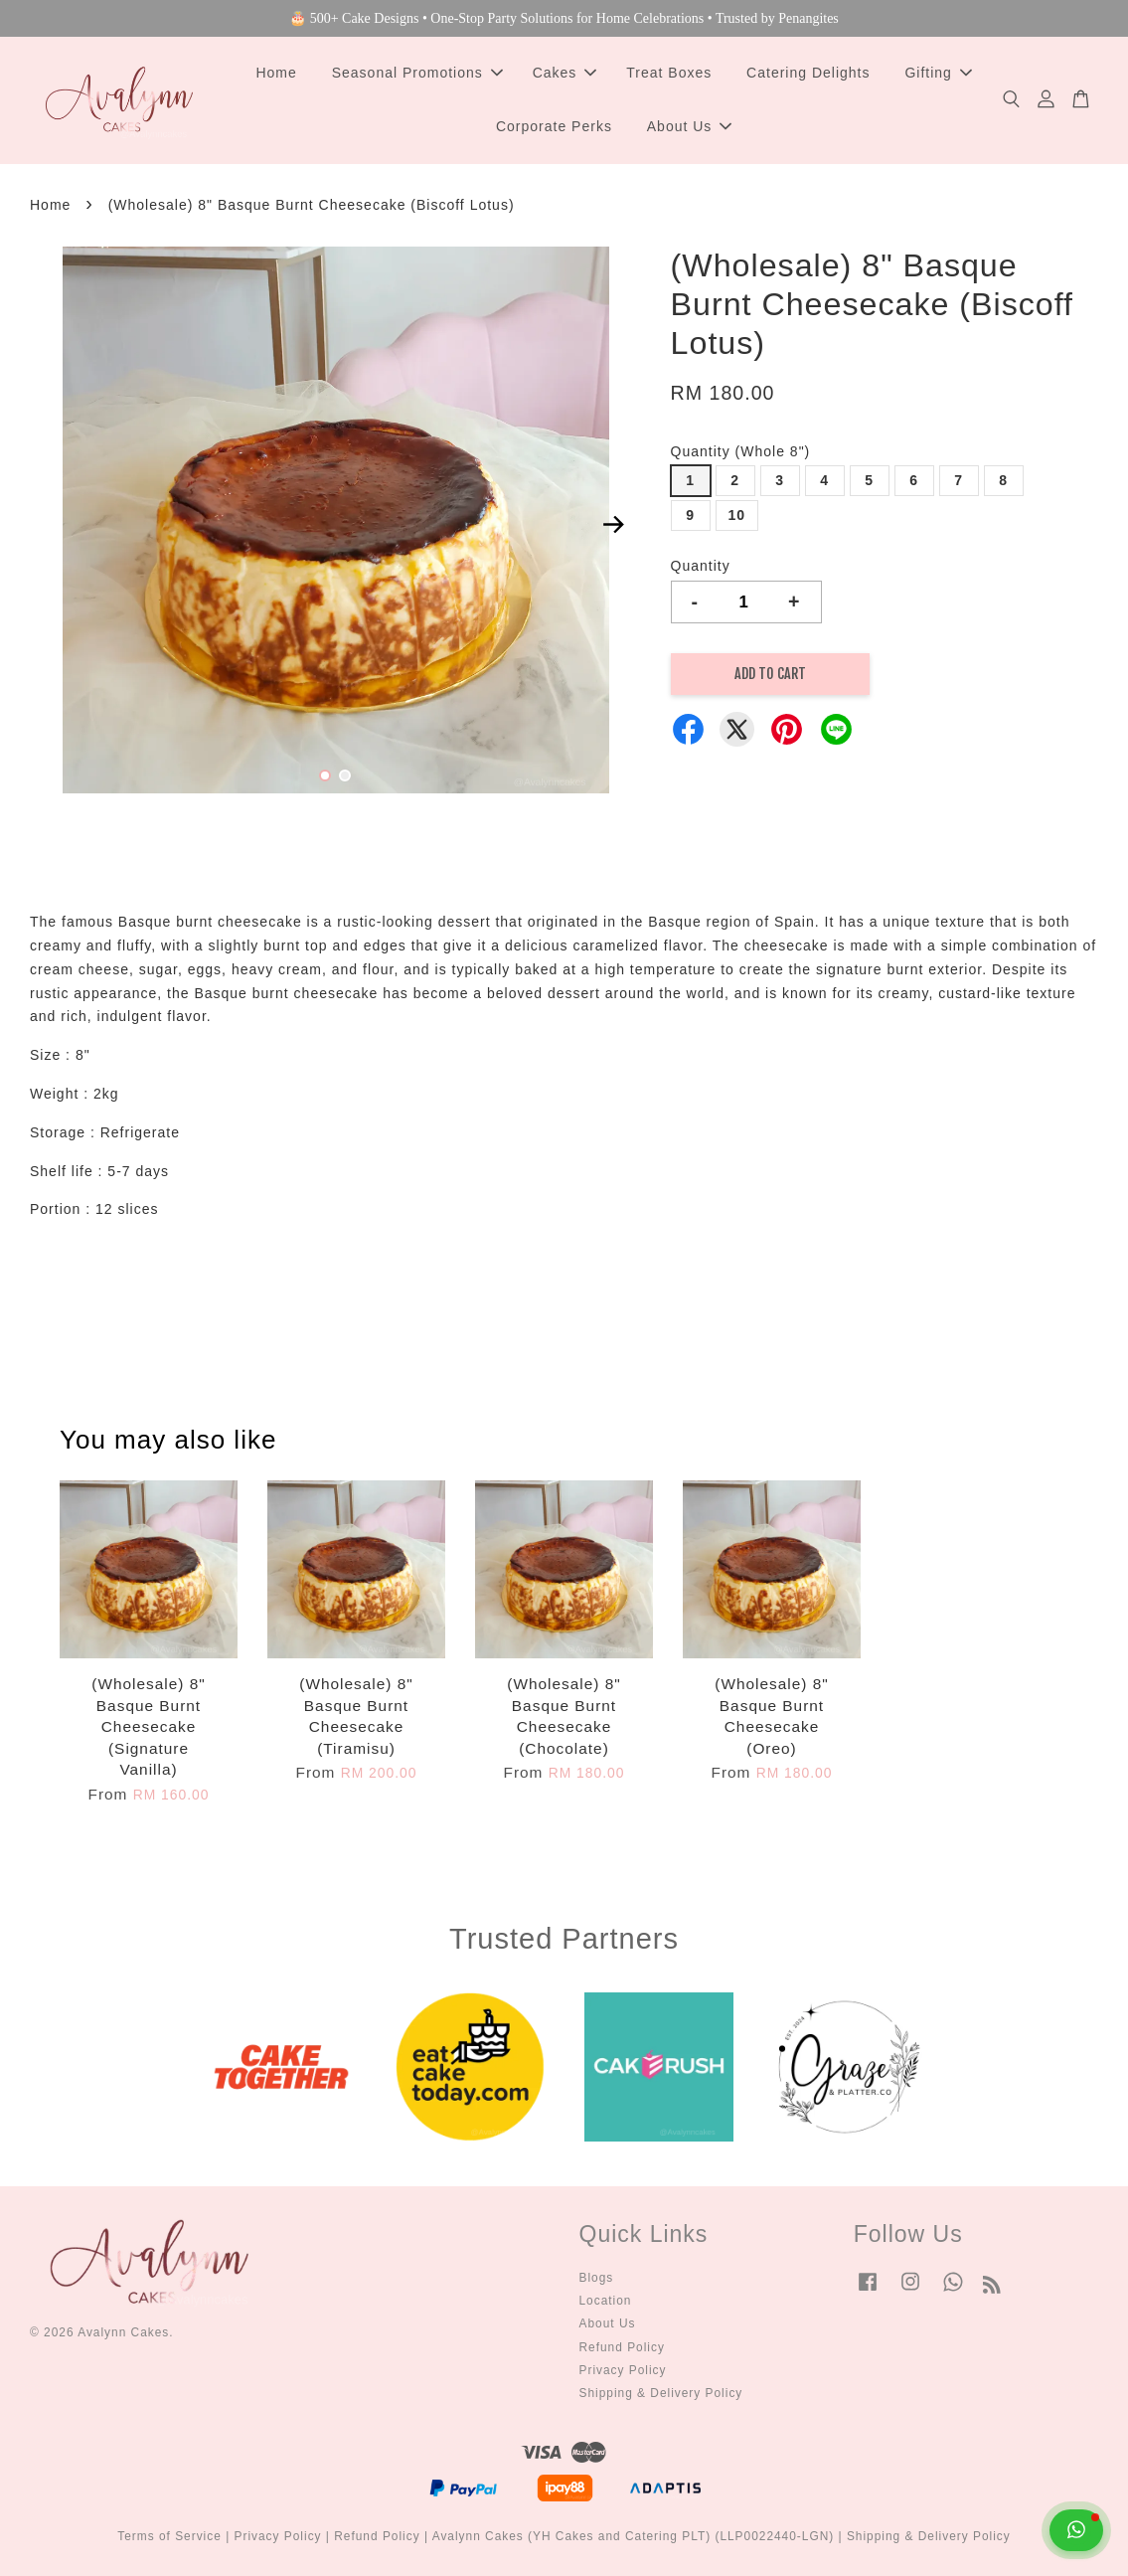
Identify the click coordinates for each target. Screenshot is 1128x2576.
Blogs (596, 2278)
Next (614, 524)
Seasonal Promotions (417, 73)
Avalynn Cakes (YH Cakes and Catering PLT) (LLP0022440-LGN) (633, 2536)
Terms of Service (169, 2536)
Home (275, 73)
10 (737, 515)
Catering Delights (808, 73)
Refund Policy (622, 2347)
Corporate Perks (554, 126)
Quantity (700, 566)
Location (605, 2301)
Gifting (937, 73)
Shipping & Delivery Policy (661, 2393)
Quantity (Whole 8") (741, 451)
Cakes (565, 73)
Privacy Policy (623, 2370)
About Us (689, 126)
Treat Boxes (669, 73)
